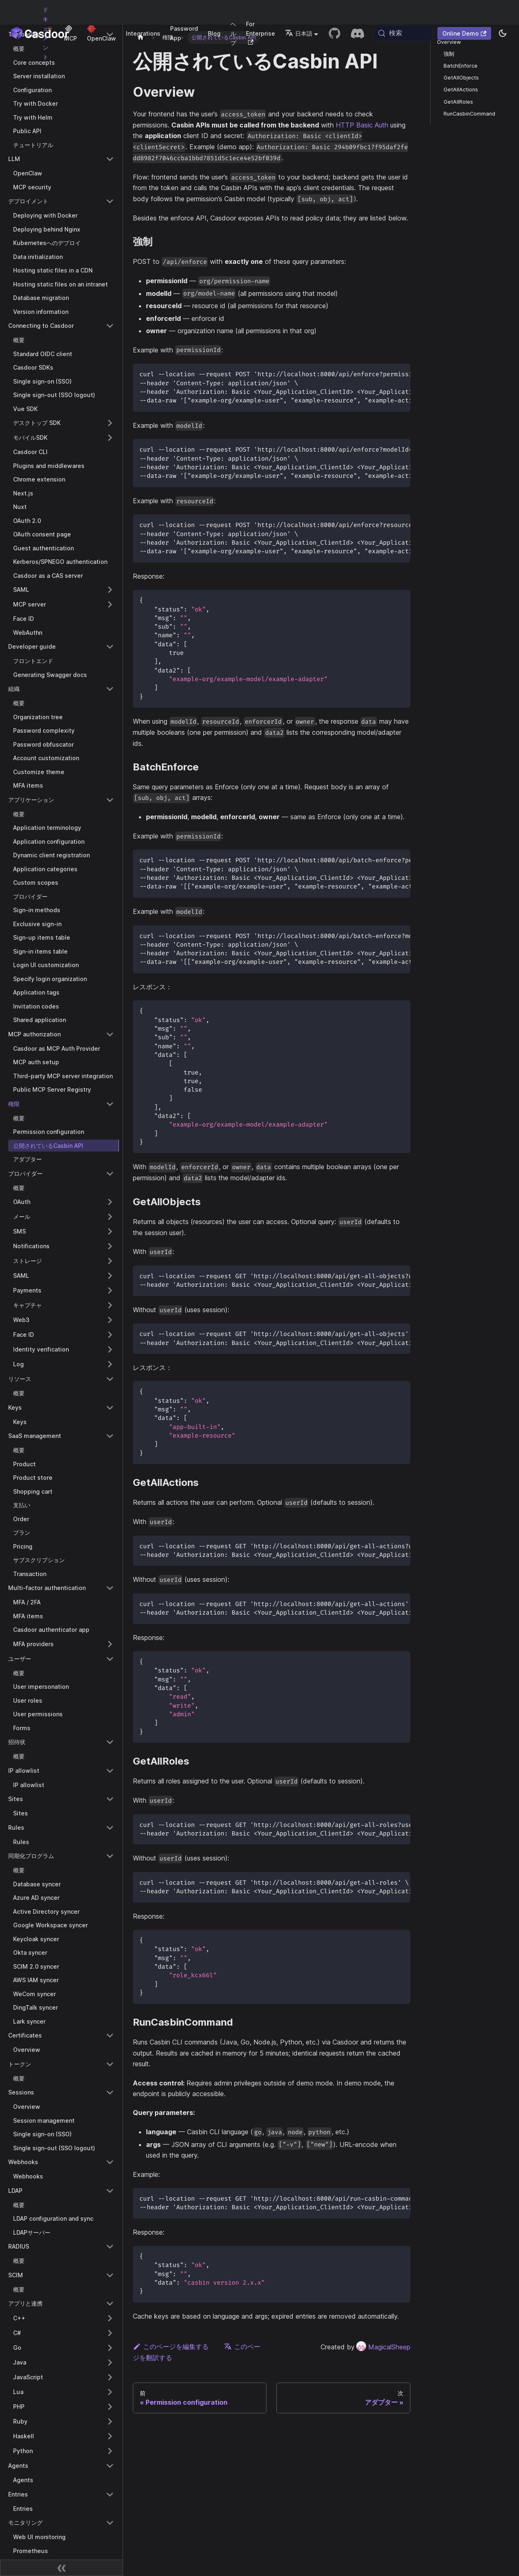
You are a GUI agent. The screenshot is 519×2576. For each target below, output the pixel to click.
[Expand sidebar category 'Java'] (110, 2362)
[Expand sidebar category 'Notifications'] (110, 1246)
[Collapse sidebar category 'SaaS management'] (110, 1435)
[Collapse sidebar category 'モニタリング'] (110, 2522)
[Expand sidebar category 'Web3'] (110, 1320)
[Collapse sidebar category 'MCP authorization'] (110, 1034)
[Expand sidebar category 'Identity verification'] (110, 1349)
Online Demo (464, 33)
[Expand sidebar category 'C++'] (110, 2318)
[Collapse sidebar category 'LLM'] (110, 159)
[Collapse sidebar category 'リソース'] (110, 1379)
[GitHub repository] (334, 33)
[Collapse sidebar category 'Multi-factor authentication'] (110, 1588)
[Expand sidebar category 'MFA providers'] (110, 1644)
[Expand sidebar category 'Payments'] (110, 1290)
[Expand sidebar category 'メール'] (110, 1216)
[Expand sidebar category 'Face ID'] (110, 1334)
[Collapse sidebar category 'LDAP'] (110, 2190)
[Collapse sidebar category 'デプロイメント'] (110, 201)
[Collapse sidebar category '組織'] (110, 688)
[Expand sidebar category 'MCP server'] (110, 604)
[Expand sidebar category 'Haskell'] (110, 2436)
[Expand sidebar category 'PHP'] (110, 2406)
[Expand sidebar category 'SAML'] (110, 589)
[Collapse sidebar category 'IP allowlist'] (110, 1770)
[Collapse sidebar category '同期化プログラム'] (110, 1856)
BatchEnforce (461, 66)
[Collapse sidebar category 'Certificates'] (110, 2035)
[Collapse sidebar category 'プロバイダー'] (110, 1173)
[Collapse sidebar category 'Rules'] (110, 1827)
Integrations (143, 33)
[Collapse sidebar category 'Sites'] (110, 1799)
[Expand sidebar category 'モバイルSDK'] (110, 437)
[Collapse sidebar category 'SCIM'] (110, 2275)
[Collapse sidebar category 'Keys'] (110, 1407)
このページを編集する (171, 2346)
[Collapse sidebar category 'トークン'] (110, 2064)
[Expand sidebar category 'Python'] (110, 2451)
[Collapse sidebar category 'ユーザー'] (110, 1658)
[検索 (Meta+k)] (403, 33)
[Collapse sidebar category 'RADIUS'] (110, 2246)
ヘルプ (233, 33)
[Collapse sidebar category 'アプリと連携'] (110, 2303)
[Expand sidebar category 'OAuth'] (110, 1201)
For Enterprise (260, 32)
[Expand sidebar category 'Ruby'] (110, 2421)
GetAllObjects (461, 78)
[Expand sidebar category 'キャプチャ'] (110, 1305)
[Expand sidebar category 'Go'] (110, 2347)
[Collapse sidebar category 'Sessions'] (110, 2092)
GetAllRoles (458, 102)
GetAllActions (461, 89)
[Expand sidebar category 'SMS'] (110, 1231)
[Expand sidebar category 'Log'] (110, 1364)
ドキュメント (45, 33)
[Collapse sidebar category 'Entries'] (110, 2494)
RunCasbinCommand (469, 114)
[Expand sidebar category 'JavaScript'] (110, 2377)
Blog (214, 33)
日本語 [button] (298, 33)
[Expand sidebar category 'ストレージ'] (110, 1261)
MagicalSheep (383, 2347)
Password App (184, 33)
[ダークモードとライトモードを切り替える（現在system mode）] (502, 33)
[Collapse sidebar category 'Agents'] (110, 2465)
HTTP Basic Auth (362, 125)
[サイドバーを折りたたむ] (61, 2568)
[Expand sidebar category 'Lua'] (110, 2392)
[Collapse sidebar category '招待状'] (110, 1742)
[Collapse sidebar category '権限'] (110, 1104)
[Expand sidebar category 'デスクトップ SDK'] (110, 422)
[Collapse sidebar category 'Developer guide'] (110, 646)
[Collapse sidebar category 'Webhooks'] (110, 2162)
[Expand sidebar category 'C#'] (110, 2333)
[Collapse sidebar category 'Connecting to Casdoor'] (110, 325)
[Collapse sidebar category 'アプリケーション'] (110, 799)
